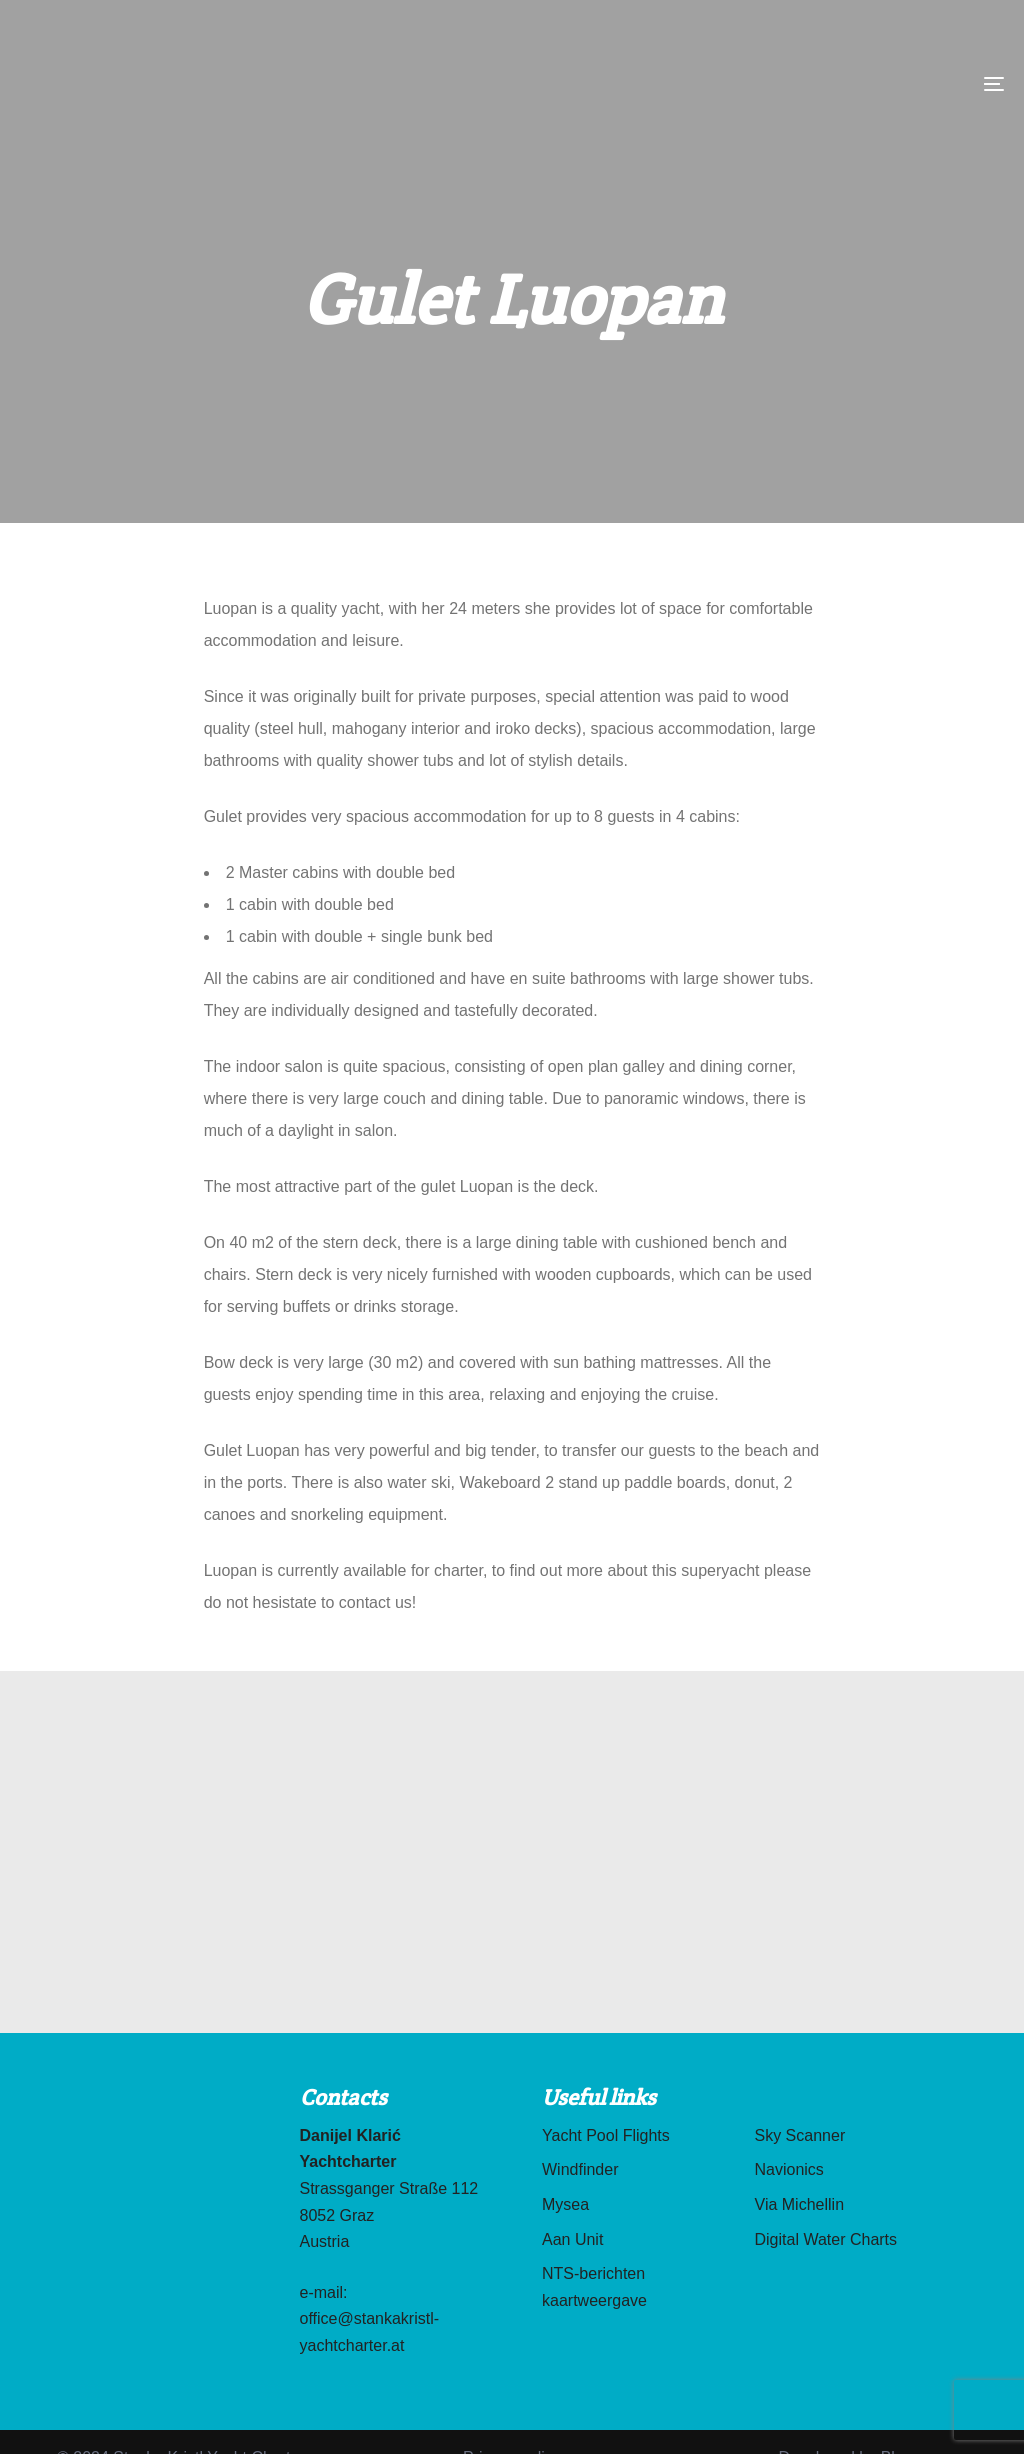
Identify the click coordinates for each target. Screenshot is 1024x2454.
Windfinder (580, 2169)
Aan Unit (572, 2239)
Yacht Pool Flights (606, 2135)
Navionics (789, 2169)
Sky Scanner (800, 2135)
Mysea (565, 2204)
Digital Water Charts (826, 2239)
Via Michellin (800, 2204)
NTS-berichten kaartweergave (594, 2287)
